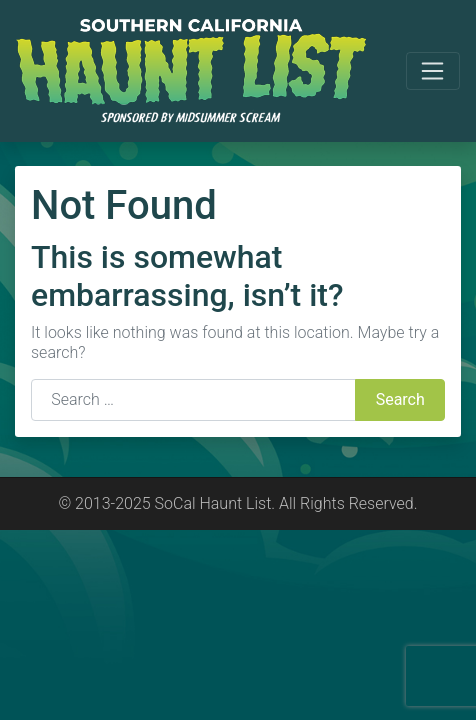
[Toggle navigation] (433, 71)
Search (400, 399)
